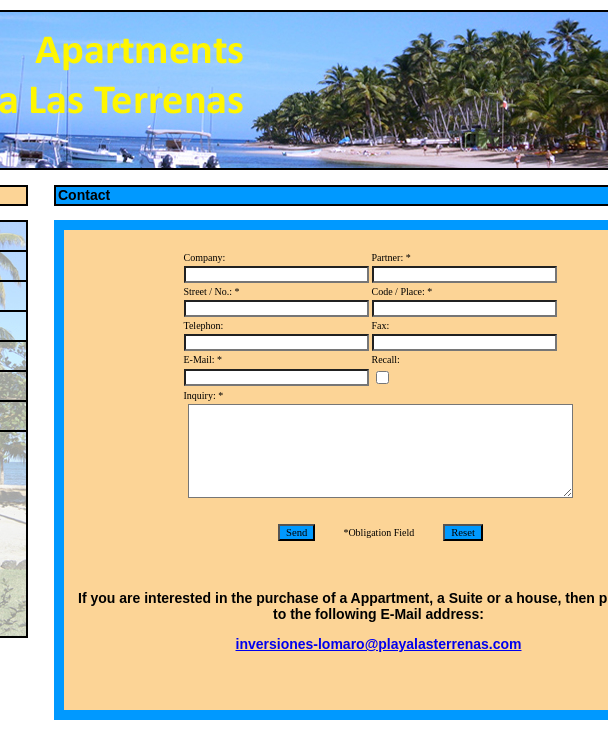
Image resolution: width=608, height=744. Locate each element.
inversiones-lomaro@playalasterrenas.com (379, 644)
